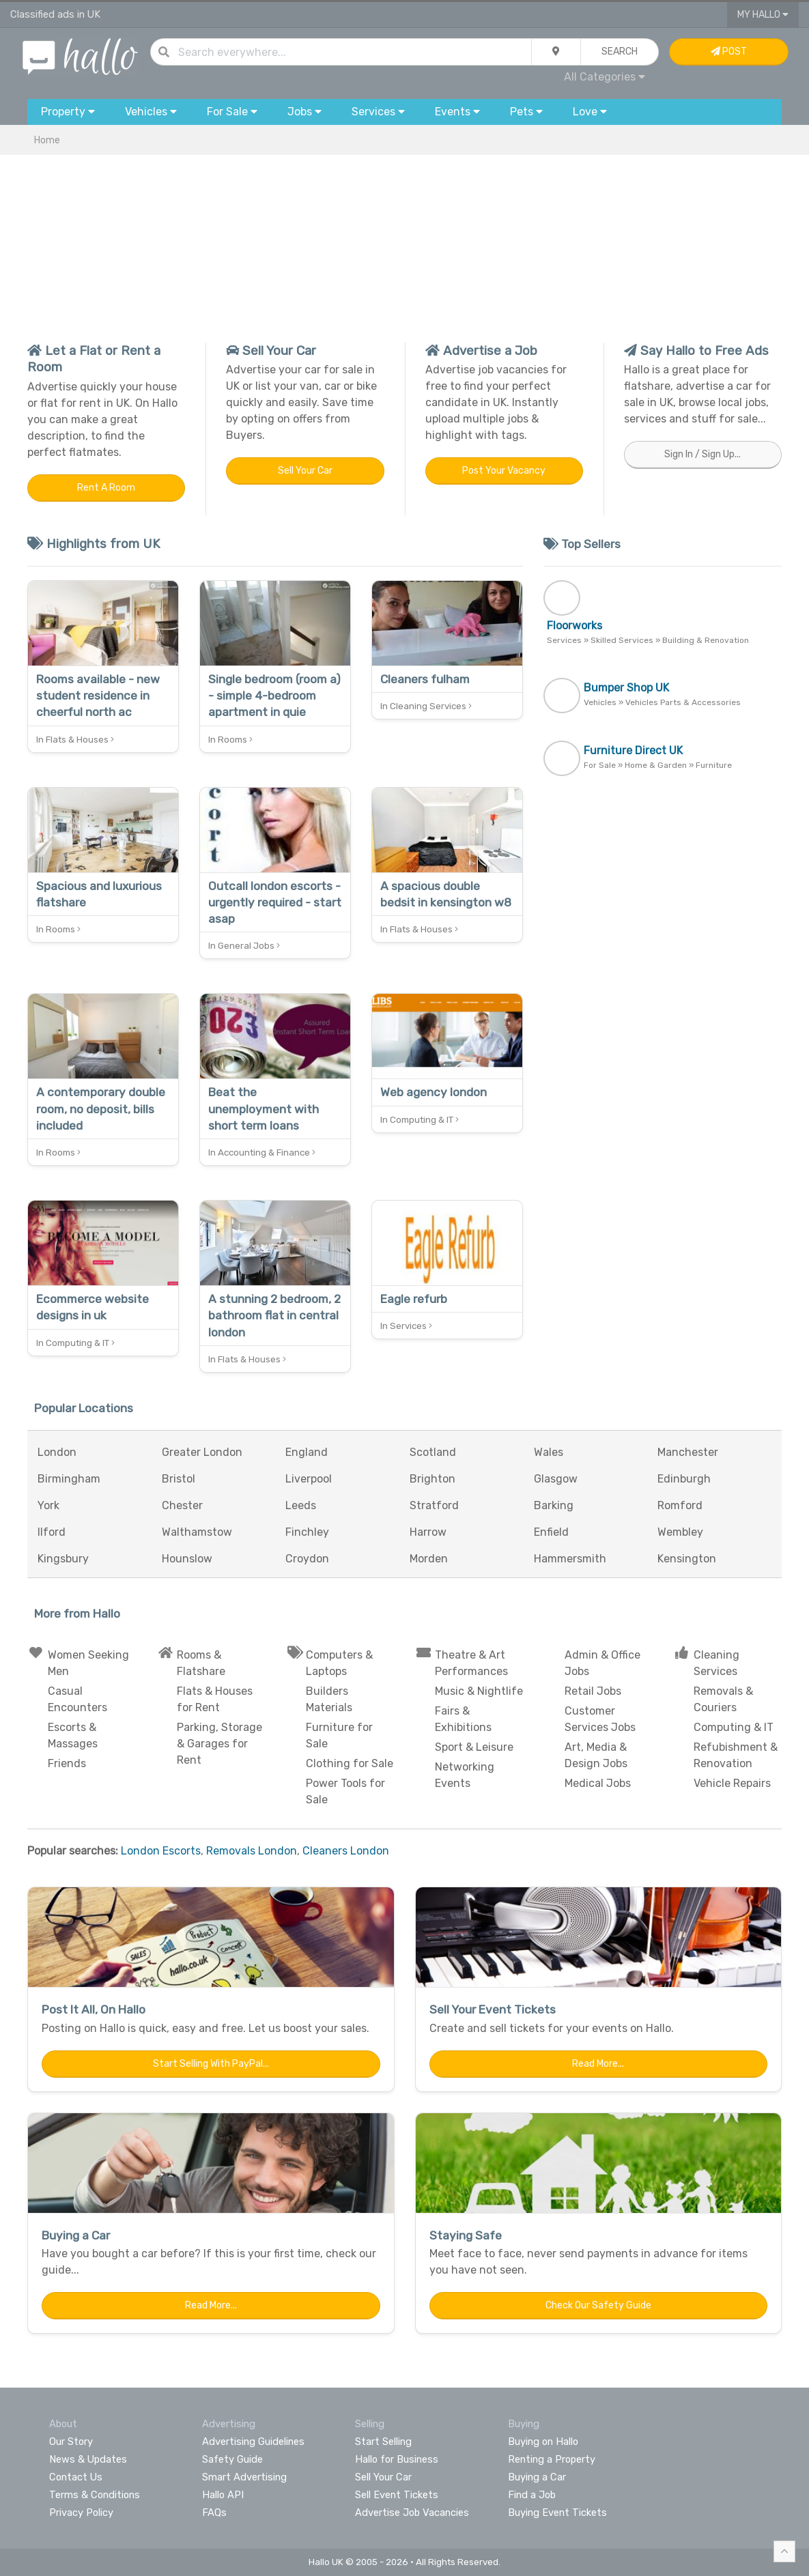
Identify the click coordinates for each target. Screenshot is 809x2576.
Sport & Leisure (474, 1747)
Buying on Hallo (543, 2441)
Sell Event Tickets (396, 2495)
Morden (429, 1558)
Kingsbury (63, 1558)
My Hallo (763, 14)
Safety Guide (232, 2459)
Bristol (178, 1478)
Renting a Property (551, 2459)
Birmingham (69, 1478)
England (306, 1452)
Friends (67, 1763)
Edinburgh (684, 1478)
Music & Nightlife (479, 1691)
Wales (548, 1452)
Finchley (307, 1532)
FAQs (214, 2512)
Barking (553, 1505)
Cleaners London (345, 1850)
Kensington (686, 1558)
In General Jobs (244, 946)
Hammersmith (570, 1558)
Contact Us (75, 2477)
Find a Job (532, 2495)
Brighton (432, 1478)
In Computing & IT (419, 1120)
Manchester (687, 1452)
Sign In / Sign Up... (702, 454)
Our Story (71, 2441)
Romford (679, 1505)
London (57, 1452)
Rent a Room (106, 487)
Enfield (551, 1532)
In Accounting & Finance (261, 1152)
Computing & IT (733, 1727)
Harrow (428, 1532)
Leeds (300, 1505)
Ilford (52, 1532)
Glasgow (556, 1478)
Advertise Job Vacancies (412, 2512)
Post (729, 51)
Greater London (202, 1452)
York (48, 1505)
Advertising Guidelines (253, 2441)
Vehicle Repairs (732, 1783)
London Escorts (161, 1850)
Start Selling (383, 2441)
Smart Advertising (244, 2477)
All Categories (604, 76)
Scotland (433, 1452)
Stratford (434, 1505)
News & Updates (88, 2459)
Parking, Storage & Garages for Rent (219, 1743)
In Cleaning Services (426, 706)
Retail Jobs (593, 1691)
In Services (406, 1326)
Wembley (680, 1532)
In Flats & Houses (75, 739)
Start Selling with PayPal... (211, 2064)
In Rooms (230, 739)
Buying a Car (537, 2477)
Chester (182, 1505)
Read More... (598, 2064)
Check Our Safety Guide (598, 2305)
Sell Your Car (305, 470)
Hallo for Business (396, 2459)
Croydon (307, 1558)
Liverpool (308, 1478)
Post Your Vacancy (503, 470)
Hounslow (187, 1558)
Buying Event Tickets (557, 2512)
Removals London (251, 1850)
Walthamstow (197, 1532)
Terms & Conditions (94, 2495)
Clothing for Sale (349, 1763)
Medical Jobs (598, 1783)
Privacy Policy (81, 2512)
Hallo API (223, 2495)
